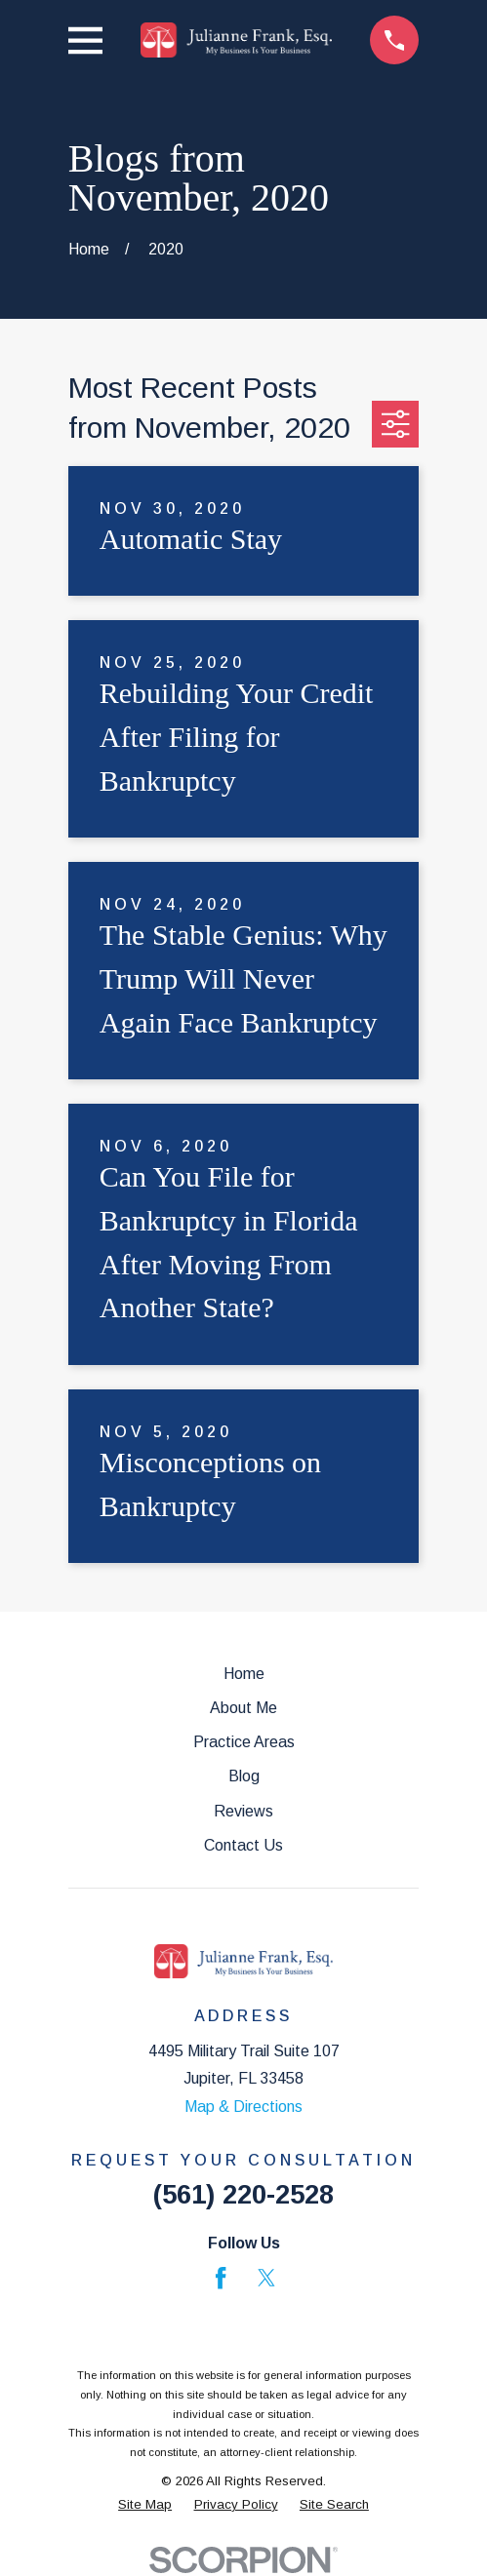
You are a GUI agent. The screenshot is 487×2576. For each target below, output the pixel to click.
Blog (244, 1776)
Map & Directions (243, 2106)
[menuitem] (145, 2505)
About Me (243, 1707)
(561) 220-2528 (243, 2194)
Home (243, 1673)
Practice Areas (244, 1742)
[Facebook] (220, 2277)
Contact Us (243, 1845)
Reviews (243, 1811)
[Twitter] (266, 2277)
